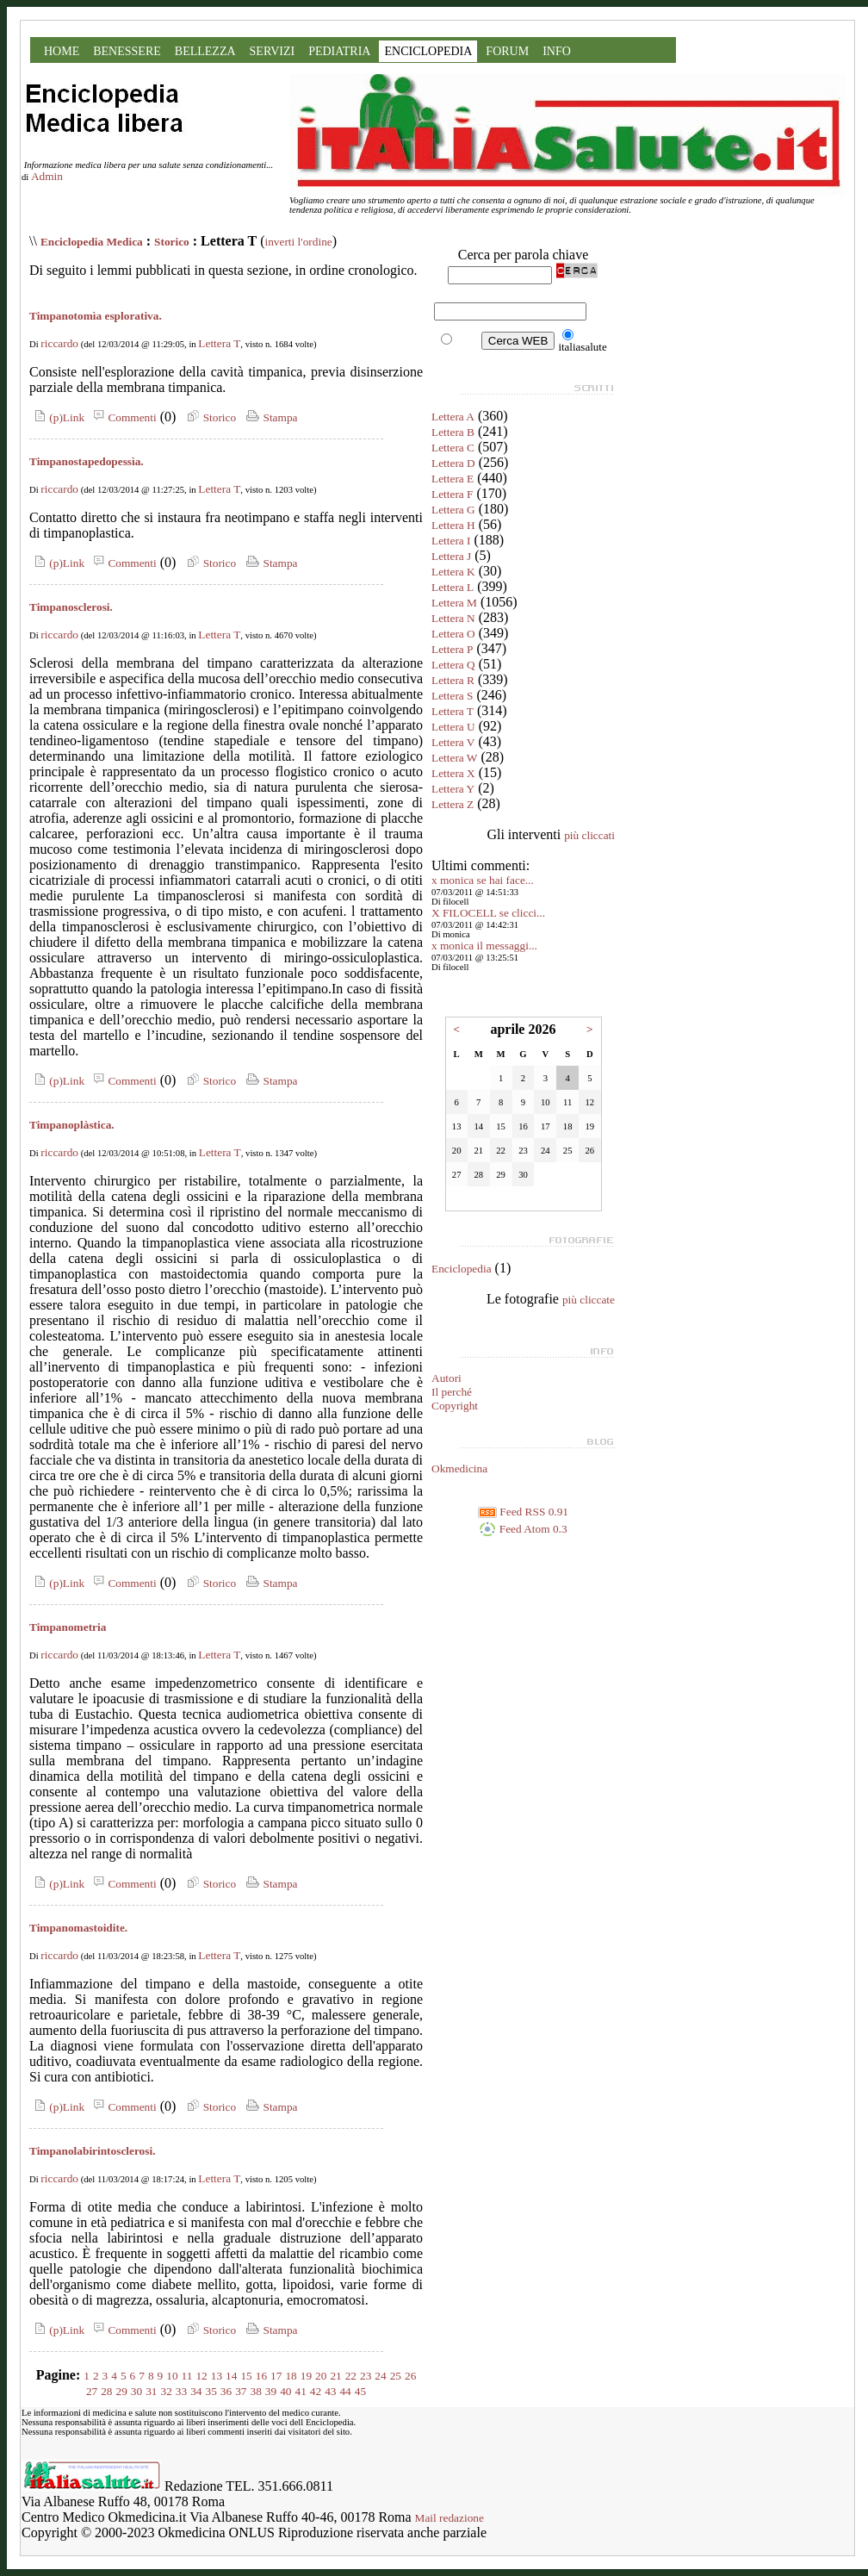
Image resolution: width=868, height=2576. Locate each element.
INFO (556, 51)
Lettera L (452, 587)
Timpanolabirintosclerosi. (92, 2150)
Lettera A (452, 416)
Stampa (270, 417)
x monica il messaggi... (484, 945)
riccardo (59, 343)
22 (350, 2375)
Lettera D (453, 463)
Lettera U (453, 726)
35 (211, 2391)
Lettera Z (452, 804)
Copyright (454, 1405)
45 (360, 2391)
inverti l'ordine (298, 241)
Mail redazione (449, 2517)
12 (201, 2375)
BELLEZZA (205, 51)
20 (320, 2375)
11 (187, 2375)
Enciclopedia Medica (91, 241)
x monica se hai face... (482, 880)
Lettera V (452, 742)
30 (136, 2391)
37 (240, 2391)
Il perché (451, 1391)
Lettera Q (453, 664)
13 (216, 2375)
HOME (61, 51)
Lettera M (454, 602)
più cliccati (589, 835)
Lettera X (453, 773)
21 (335, 2375)
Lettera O (453, 633)
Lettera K (453, 571)
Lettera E (452, 478)
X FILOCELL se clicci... (488, 912)
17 (276, 2375)
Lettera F (452, 494)
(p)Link (56, 417)
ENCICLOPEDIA (428, 51)
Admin (47, 176)
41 (300, 2391)
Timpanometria (67, 1627)
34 (196, 2391)
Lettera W (454, 757)
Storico (171, 241)
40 (285, 2391)
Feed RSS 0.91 (523, 1511)
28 (106, 2391)
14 (231, 2375)
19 (306, 2375)
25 (395, 2375)
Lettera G (453, 509)
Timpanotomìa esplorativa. (95, 315)
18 (290, 2375)
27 (91, 2391)
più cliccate (588, 1299)
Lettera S (452, 695)
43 (330, 2391)
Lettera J (451, 556)
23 (365, 2375)
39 (270, 2391)
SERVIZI (272, 51)
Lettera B (452, 432)
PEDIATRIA (339, 51)
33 (181, 2391)
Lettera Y (452, 788)
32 (166, 2391)
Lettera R (452, 680)
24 (380, 2375)
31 (151, 2391)
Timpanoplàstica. (72, 1124)
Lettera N (453, 618)
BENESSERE (127, 51)
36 (226, 2391)
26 (410, 2375)
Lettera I (451, 540)
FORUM (507, 51)
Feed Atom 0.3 (523, 1528)
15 (245, 2375)
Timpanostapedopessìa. (86, 461)
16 (261, 2375)
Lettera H (453, 525)
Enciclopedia (461, 1268)
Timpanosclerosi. (71, 606)
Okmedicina (459, 1468)
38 (255, 2391)
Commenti (122, 417)
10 (171, 2375)
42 (315, 2391)
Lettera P (452, 649)
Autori (446, 1378)
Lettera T (219, 343)
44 (344, 2391)
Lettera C (452, 447)
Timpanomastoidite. (78, 1927)
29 (121, 2391)
